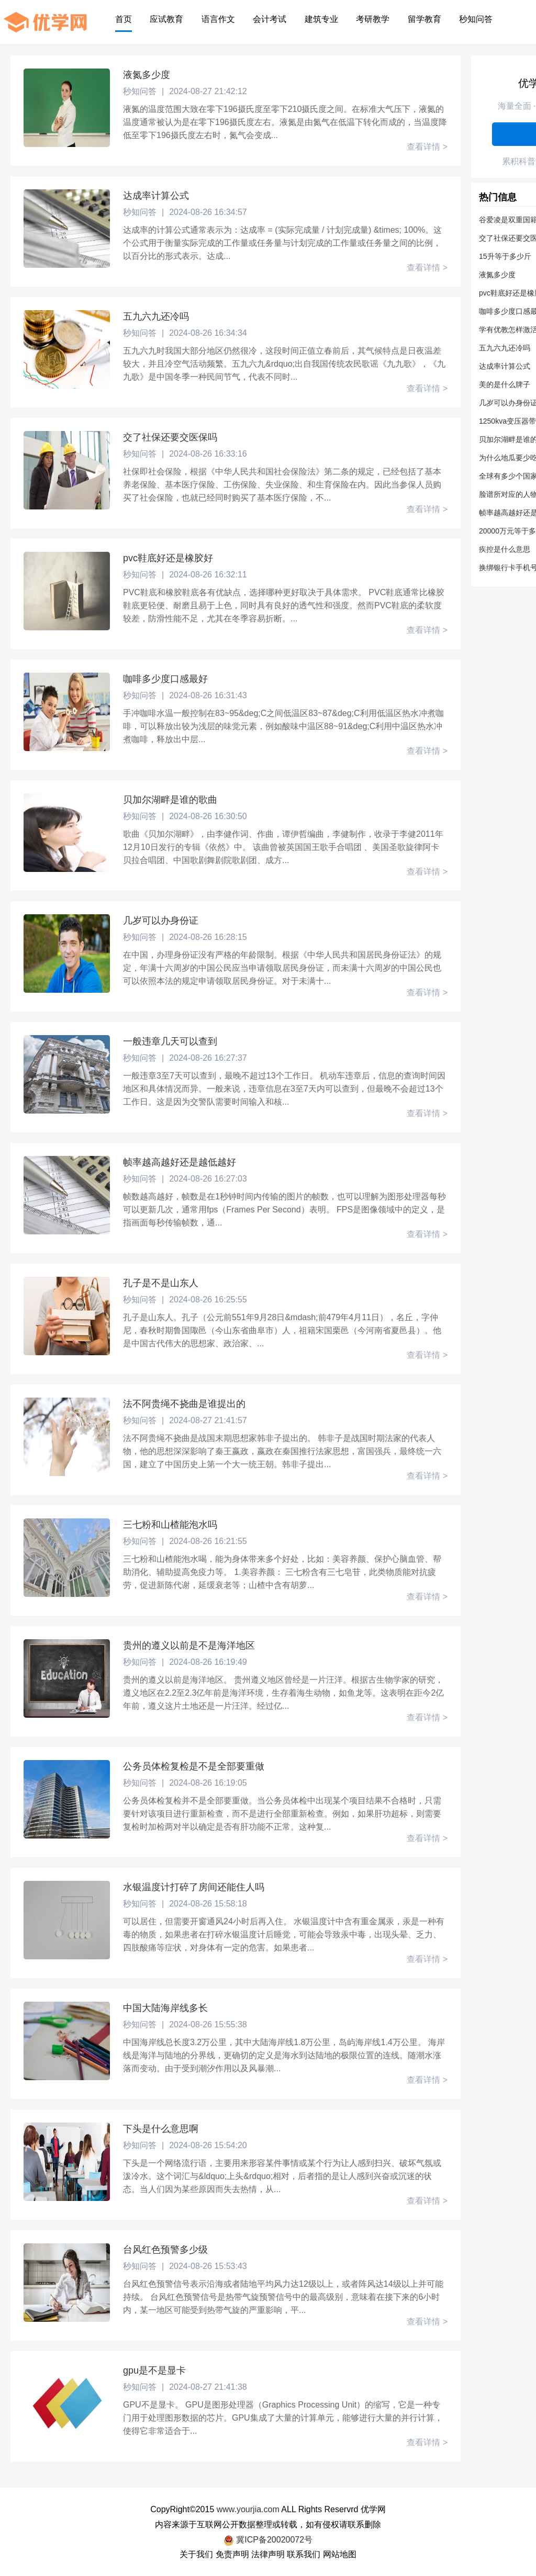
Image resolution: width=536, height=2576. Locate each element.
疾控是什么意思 (504, 549)
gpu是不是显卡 (154, 2370)
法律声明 (268, 2554)
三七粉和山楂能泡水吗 (170, 1524)
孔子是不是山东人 (160, 1283)
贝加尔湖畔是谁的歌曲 (170, 800)
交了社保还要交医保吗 (170, 437)
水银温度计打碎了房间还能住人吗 (193, 1887)
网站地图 (339, 2554)
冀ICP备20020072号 (268, 2539)
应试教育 (166, 19)
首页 (123, 19)
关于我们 (196, 2554)
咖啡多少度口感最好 (165, 679)
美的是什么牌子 (504, 384)
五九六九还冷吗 (156, 316)
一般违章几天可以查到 (170, 1041)
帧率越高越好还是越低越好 (179, 1162)
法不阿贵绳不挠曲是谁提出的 (184, 1404)
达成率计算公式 (156, 195)
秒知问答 (476, 19)
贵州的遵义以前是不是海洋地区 (189, 1645)
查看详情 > (427, 146)
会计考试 (269, 19)
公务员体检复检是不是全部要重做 (193, 1766)
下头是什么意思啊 (160, 2129)
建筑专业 (321, 19)
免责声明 (232, 2554)
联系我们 (303, 2554)
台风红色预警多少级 (165, 2249)
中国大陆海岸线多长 (165, 2008)
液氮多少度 (146, 75)
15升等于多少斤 (505, 256)
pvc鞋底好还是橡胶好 (168, 558)
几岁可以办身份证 (160, 920)
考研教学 (372, 19)
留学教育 (424, 19)
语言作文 (218, 19)
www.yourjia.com (248, 2509)
